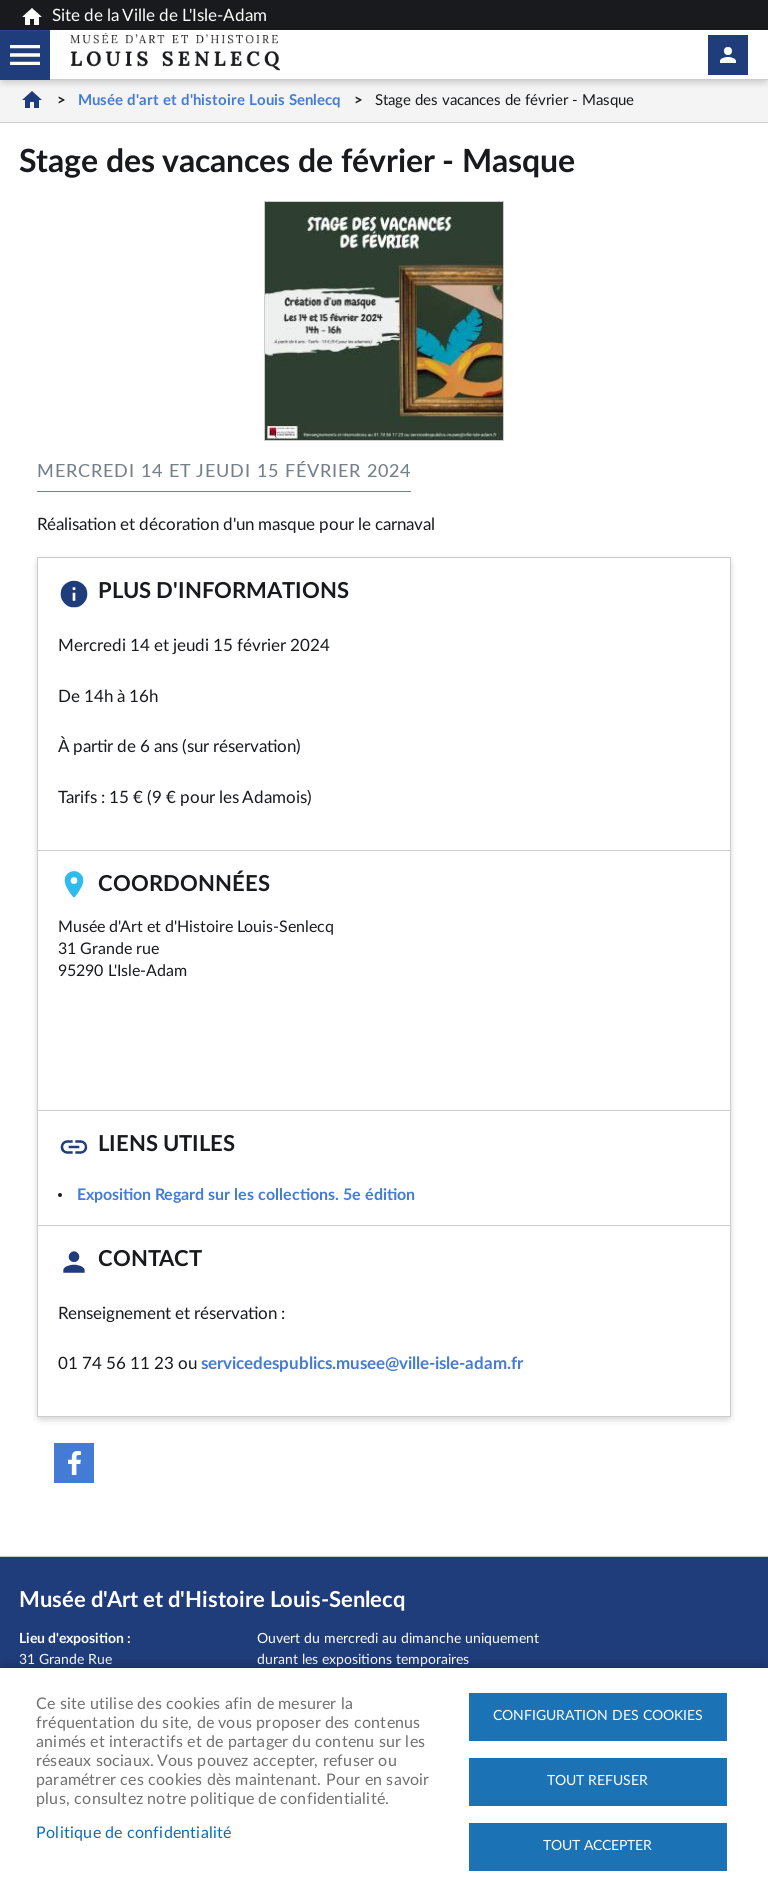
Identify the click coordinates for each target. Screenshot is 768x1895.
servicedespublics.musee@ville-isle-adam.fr (362, 1363)
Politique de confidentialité (134, 1833)
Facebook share (74, 1463)
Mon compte (728, 55)
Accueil (31, 99)
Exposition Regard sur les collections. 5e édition (246, 1195)
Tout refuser (597, 1781)
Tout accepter (597, 1846)
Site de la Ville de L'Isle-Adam (143, 17)
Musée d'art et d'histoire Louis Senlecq (209, 100)
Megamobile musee (25, 55)
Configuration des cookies (598, 1716)
